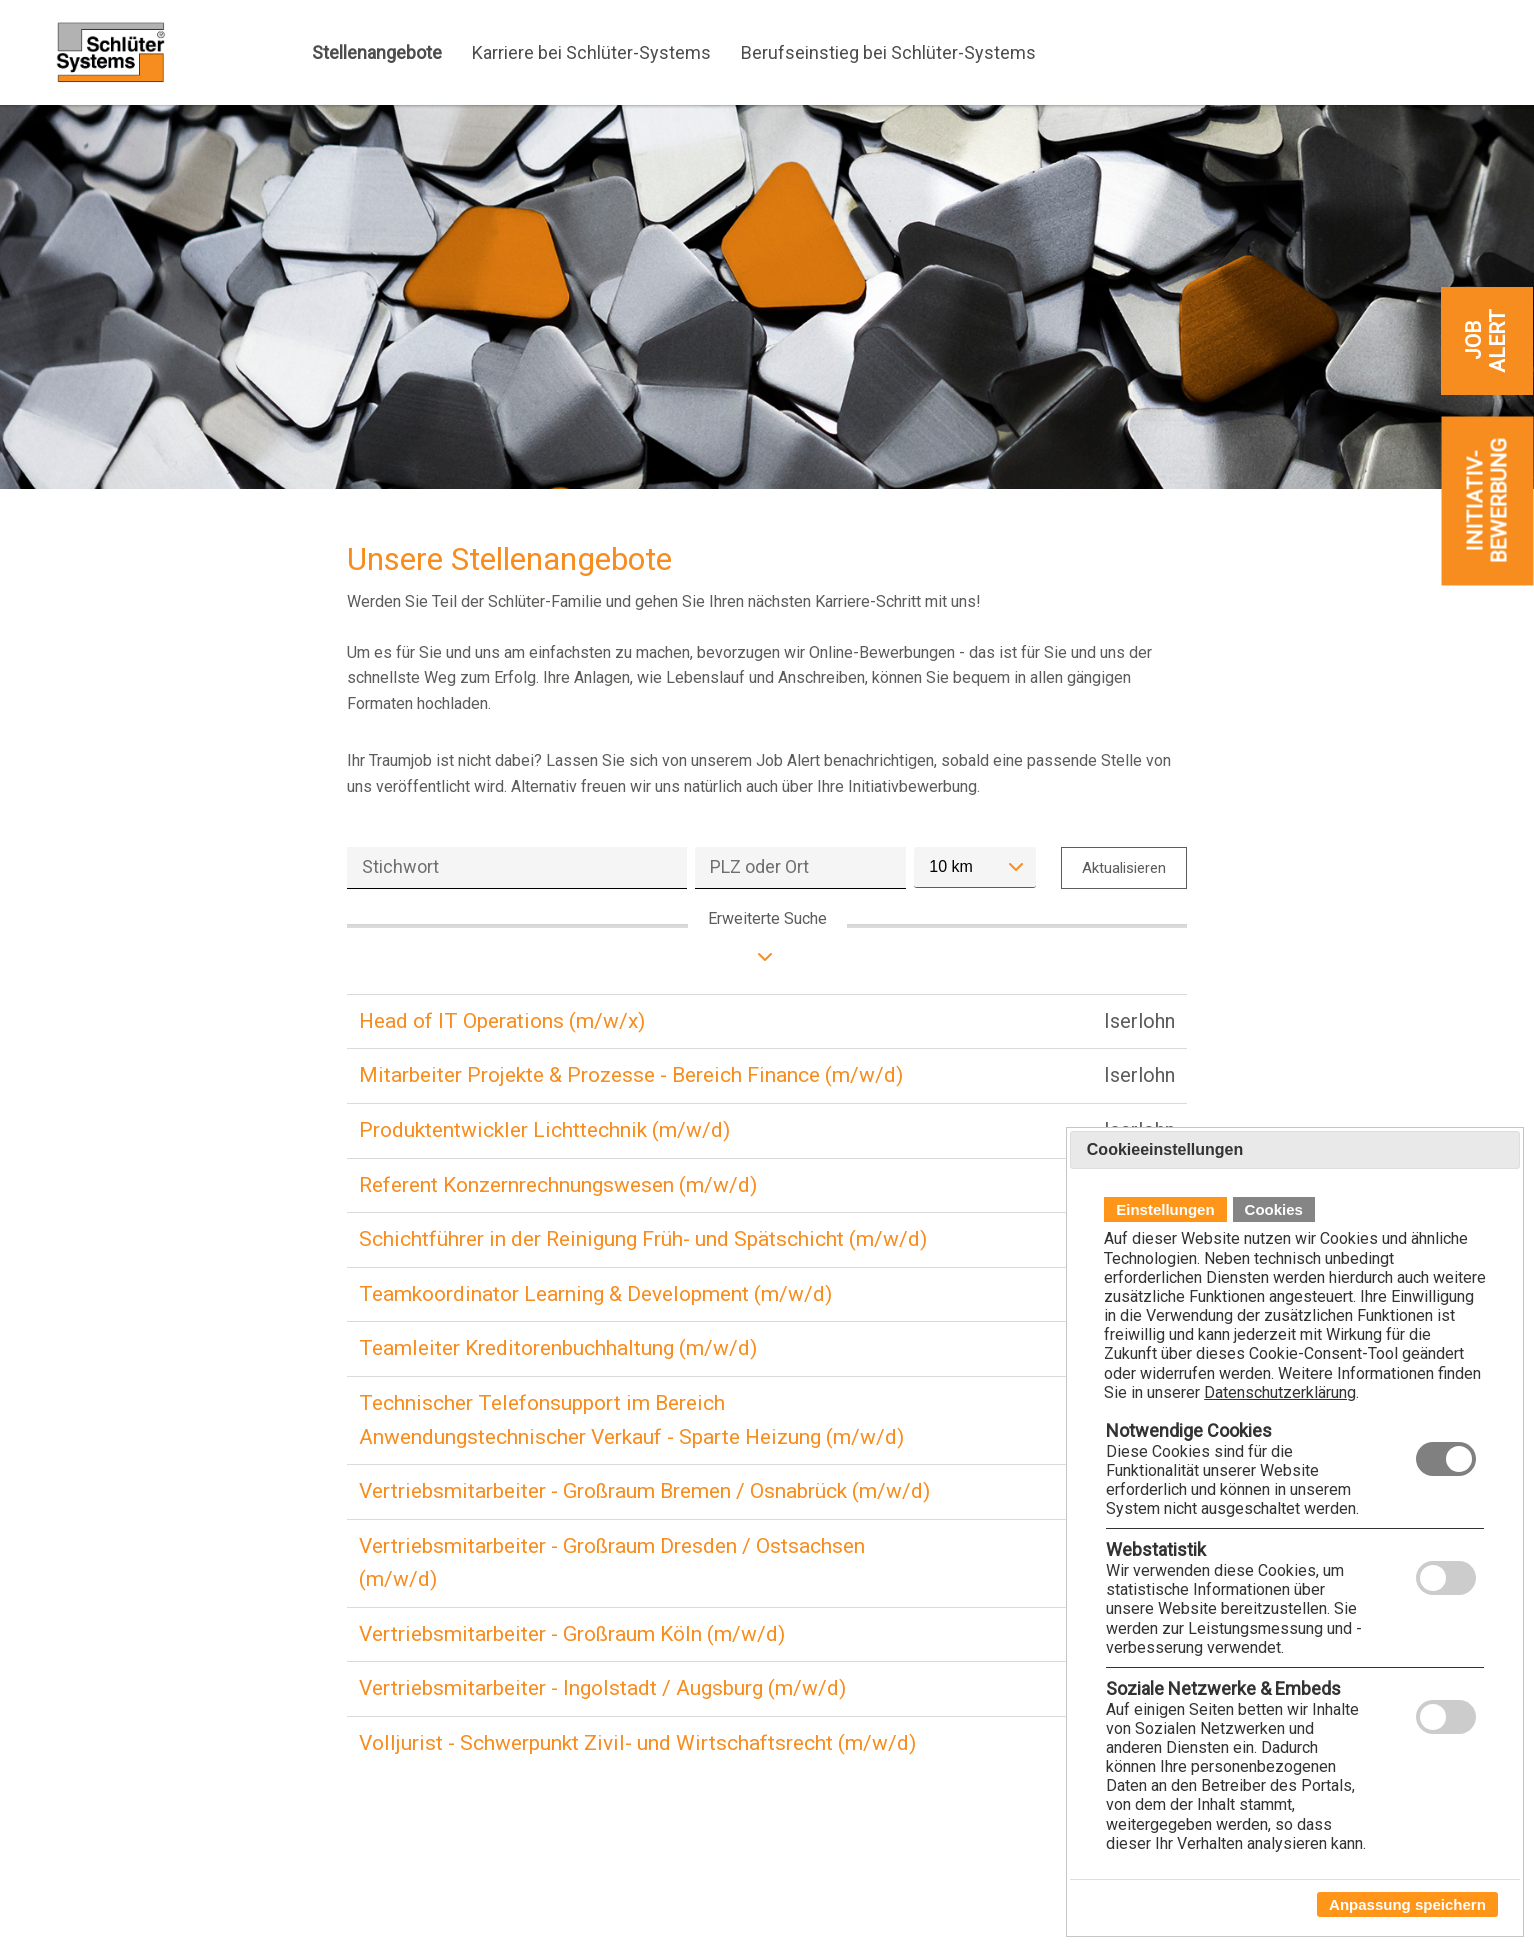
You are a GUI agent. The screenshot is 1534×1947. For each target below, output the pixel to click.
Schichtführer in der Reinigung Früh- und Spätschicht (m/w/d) (643, 1239)
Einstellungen (1165, 1209)
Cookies (1274, 1209)
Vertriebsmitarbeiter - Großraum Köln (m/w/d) (572, 1634)
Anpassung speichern (1407, 1904)
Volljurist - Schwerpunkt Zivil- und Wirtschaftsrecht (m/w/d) (637, 1743)
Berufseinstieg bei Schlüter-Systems (888, 52)
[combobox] (974, 867)
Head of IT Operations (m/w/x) (502, 1021)
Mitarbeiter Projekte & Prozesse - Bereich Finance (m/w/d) (631, 1075)
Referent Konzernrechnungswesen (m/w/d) (558, 1185)
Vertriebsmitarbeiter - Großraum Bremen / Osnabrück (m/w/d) (644, 1491)
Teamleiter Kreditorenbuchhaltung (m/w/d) (558, 1348)
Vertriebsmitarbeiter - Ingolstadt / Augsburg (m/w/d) (602, 1688)
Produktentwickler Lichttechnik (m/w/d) (544, 1130)
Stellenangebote (377, 52)
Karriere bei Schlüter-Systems (591, 52)
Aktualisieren (1124, 868)
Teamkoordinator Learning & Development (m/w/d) (595, 1294)
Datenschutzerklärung (1280, 1392)
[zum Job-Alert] (1487, 341)
